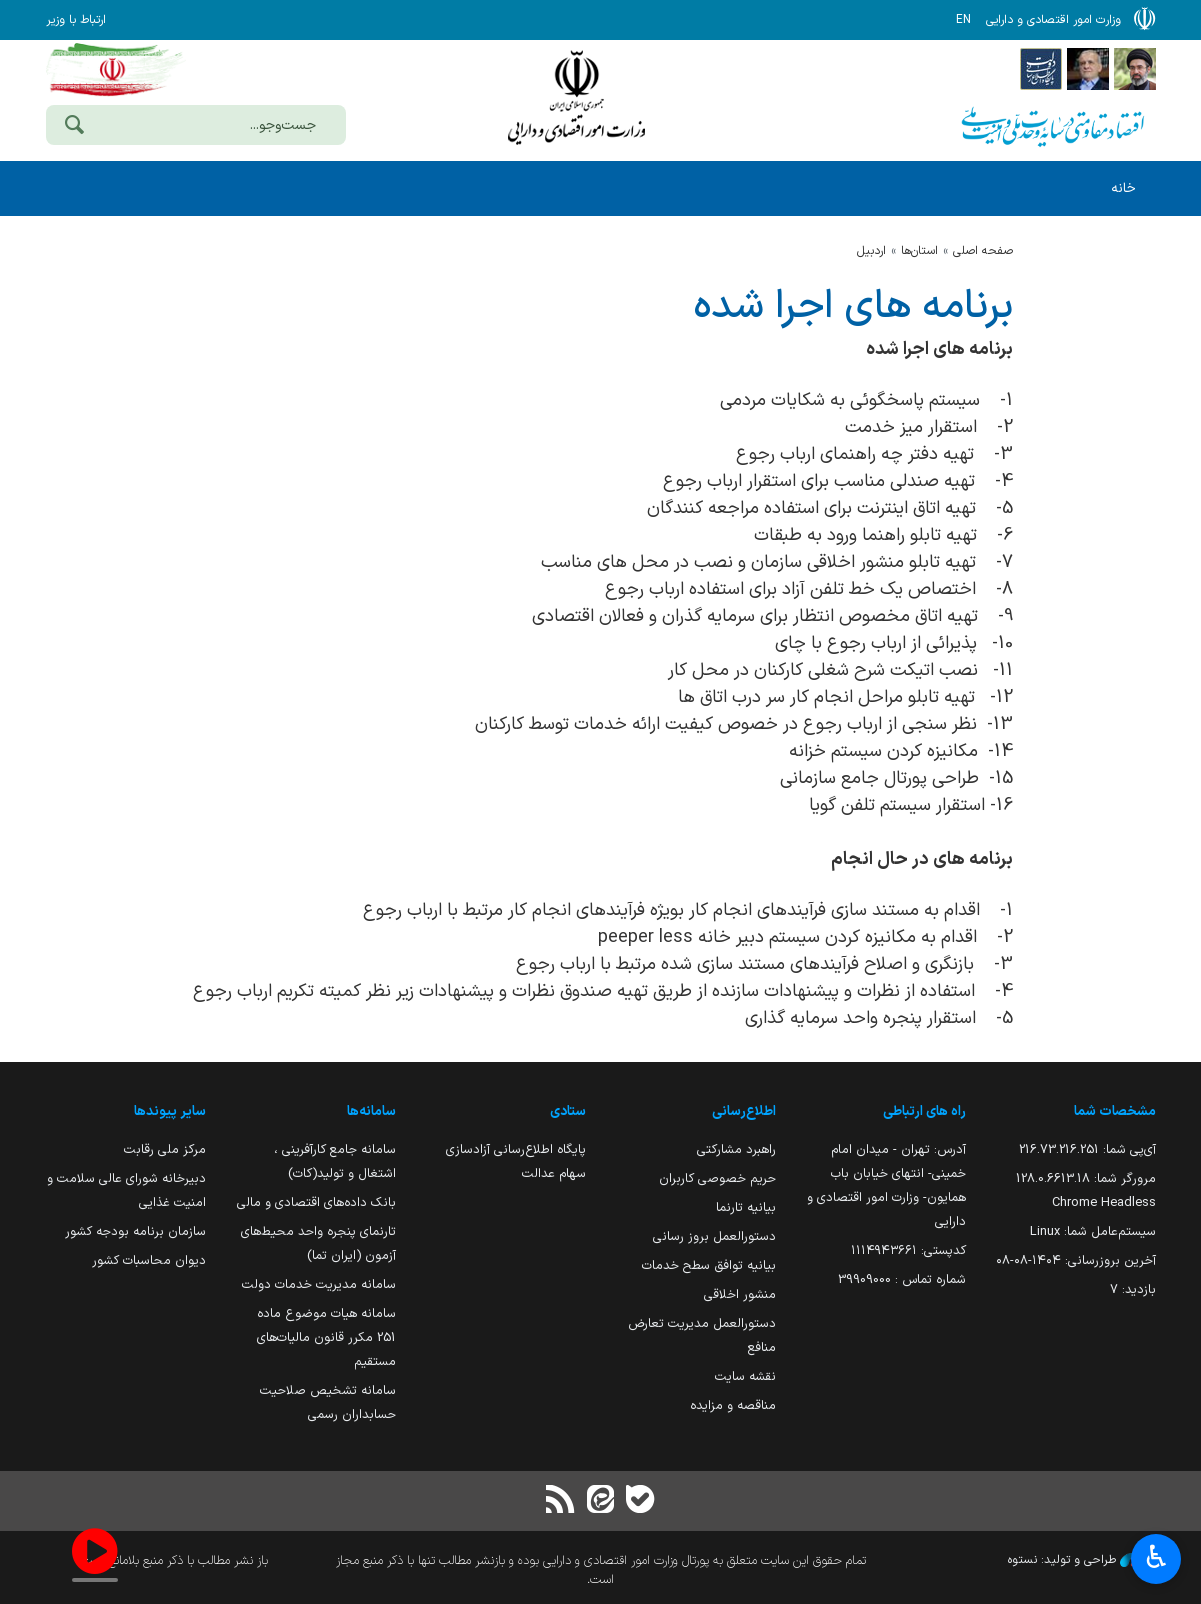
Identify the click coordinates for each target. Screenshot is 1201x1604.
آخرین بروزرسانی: (1076, 1260)
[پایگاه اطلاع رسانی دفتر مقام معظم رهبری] (1135, 68)
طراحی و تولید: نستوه (1082, 1560)
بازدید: (1133, 1289)
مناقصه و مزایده (733, 1405)
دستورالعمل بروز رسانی (714, 1236)
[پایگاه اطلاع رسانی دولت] (1041, 68)
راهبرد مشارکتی (736, 1149)
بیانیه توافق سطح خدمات (709, 1265)
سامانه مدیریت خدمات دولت (319, 1284)
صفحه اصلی (983, 251)
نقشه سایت (745, 1376)
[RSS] (560, 1501)
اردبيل (871, 251)
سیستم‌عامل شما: (1093, 1231)
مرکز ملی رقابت (165, 1149)
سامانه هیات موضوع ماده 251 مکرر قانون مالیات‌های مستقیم (326, 1337)
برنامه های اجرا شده (853, 307)
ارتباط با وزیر (76, 20)
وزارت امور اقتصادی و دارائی (576, 97)
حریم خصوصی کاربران (717, 1178)
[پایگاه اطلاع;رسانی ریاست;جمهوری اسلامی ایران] (1088, 68)
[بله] (641, 1501)
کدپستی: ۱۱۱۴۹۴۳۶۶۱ (908, 1250)
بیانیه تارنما (746, 1207)
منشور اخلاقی (740, 1294)
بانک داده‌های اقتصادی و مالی (316, 1202)
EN (963, 20)
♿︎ (1156, 1559)
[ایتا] (600, 1501)
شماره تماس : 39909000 (902, 1279)
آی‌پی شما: (1087, 1149)
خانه (1123, 188)
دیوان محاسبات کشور (149, 1260)
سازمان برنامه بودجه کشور (135, 1231)
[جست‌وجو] (75, 127)
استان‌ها (919, 251)
